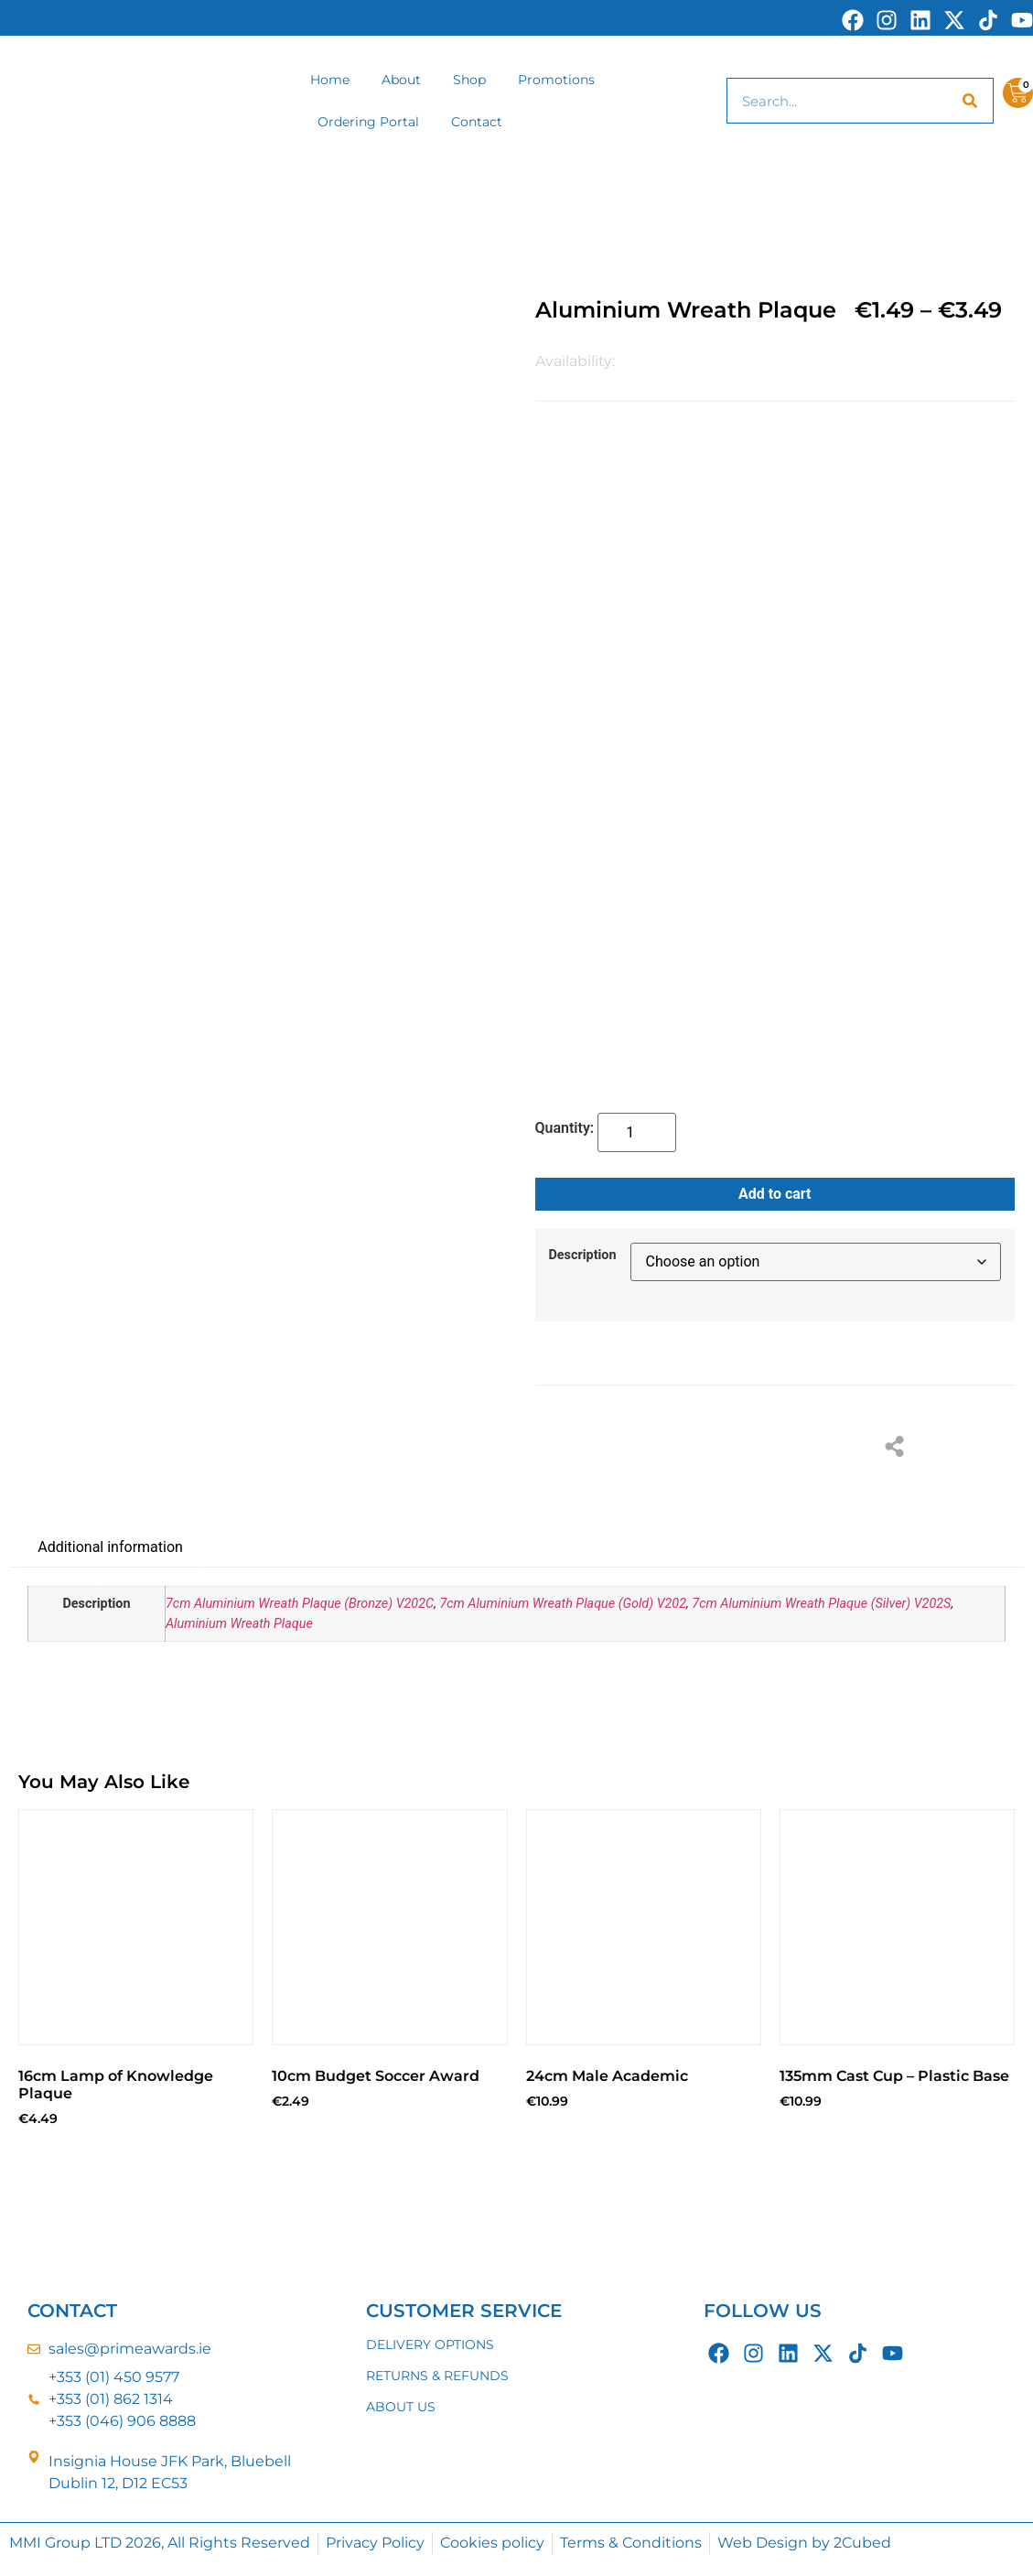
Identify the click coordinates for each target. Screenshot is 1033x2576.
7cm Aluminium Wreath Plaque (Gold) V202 (562, 1603)
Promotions (556, 79)
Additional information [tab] (110, 1547)
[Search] (970, 101)
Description (583, 1255)
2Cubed (862, 2542)
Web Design (762, 2542)
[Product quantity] (636, 1132)
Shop (469, 79)
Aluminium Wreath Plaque (239, 1624)
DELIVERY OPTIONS (430, 2344)
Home (330, 79)
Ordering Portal (368, 121)
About (401, 79)
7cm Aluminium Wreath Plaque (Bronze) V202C (300, 1603)
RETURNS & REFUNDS (437, 2375)
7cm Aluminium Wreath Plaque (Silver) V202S (821, 1603)
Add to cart (775, 1193)
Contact (476, 121)
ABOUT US (401, 2406)
